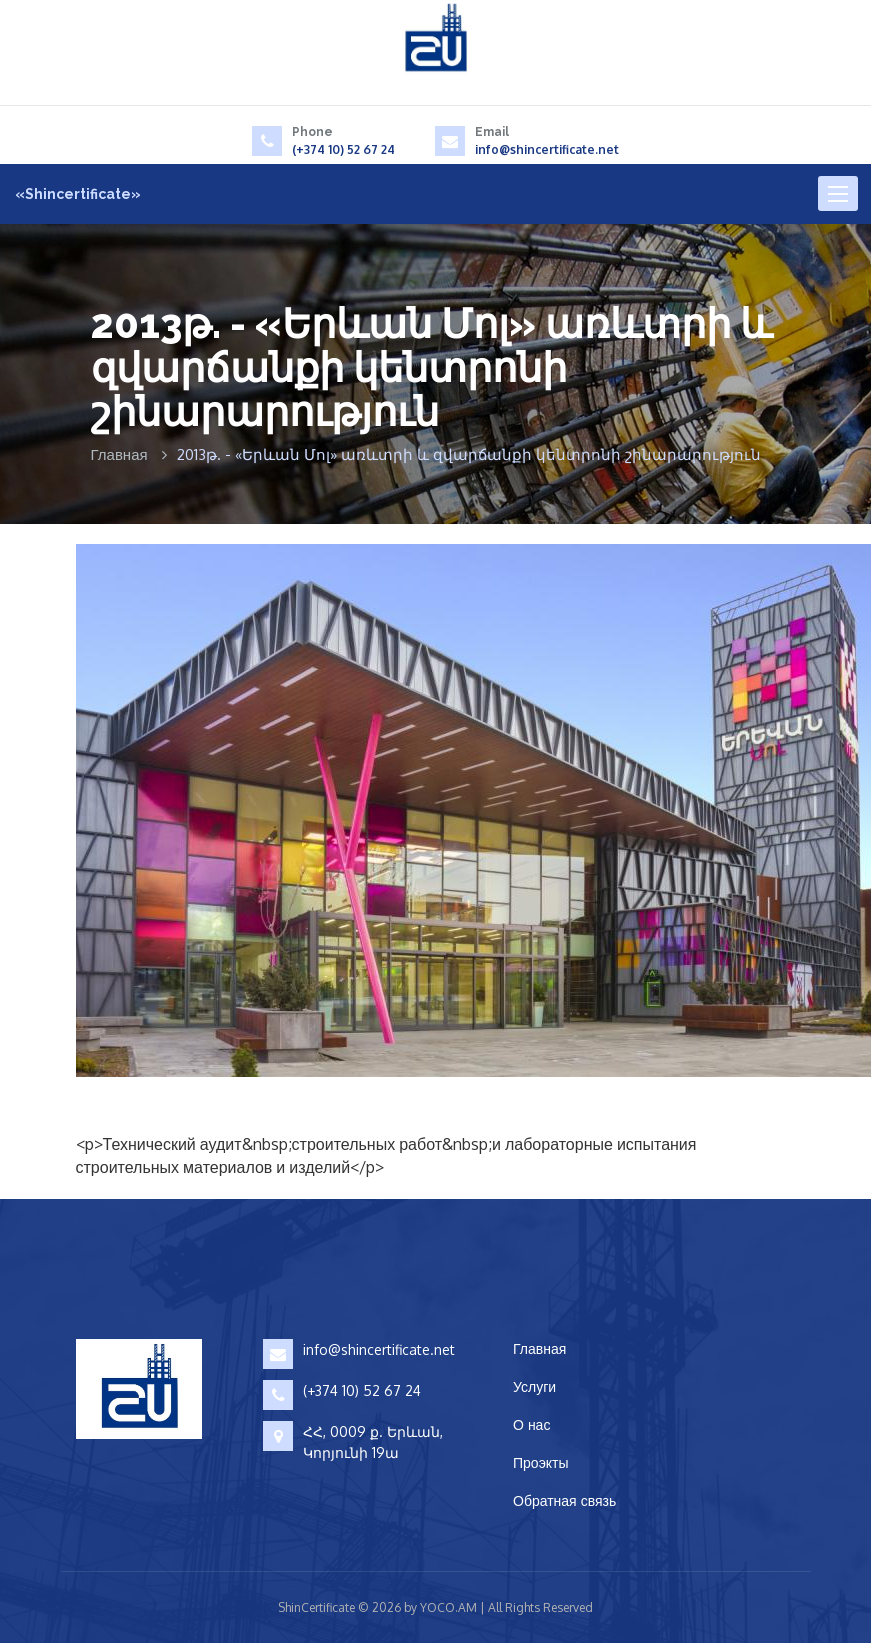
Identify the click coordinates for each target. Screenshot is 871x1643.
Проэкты (541, 1462)
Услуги (534, 1386)
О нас (531, 1424)
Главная (119, 454)
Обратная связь (564, 1500)
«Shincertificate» (78, 194)
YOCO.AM (448, 1607)
